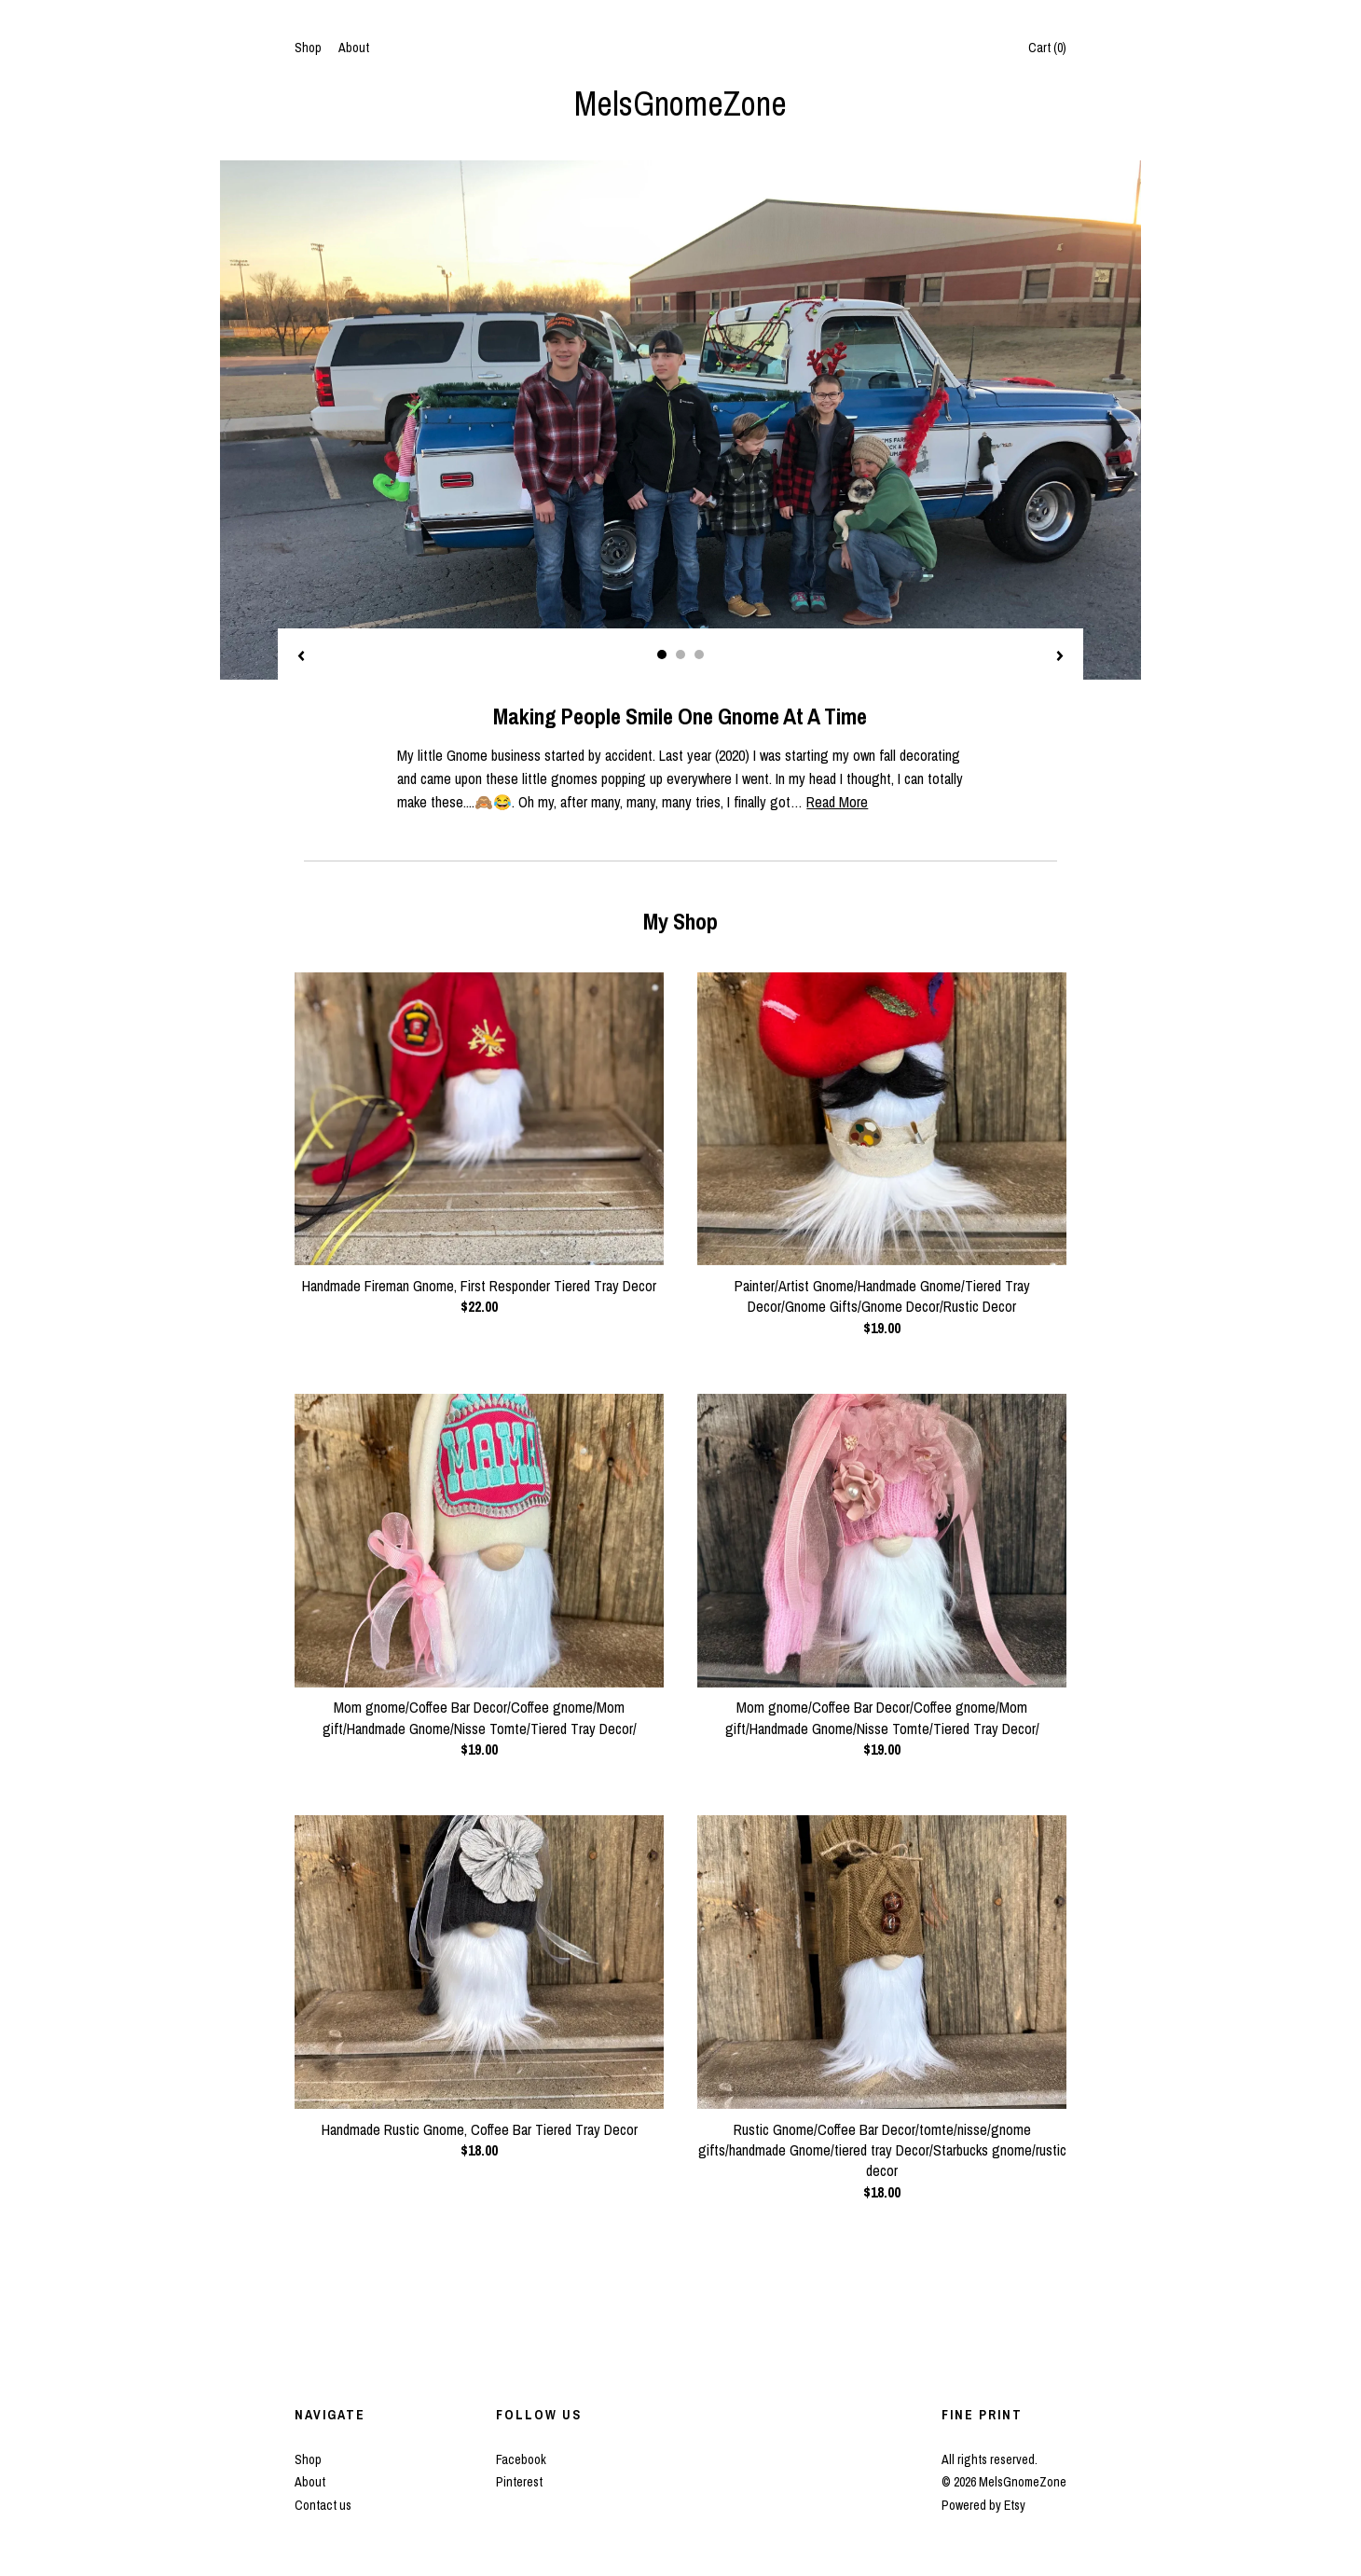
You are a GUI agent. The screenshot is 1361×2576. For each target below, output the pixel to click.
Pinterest (519, 2481)
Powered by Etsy (983, 2505)
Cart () (1047, 47)
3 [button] (699, 654)
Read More (837, 802)
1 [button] (662, 654)
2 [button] (680, 654)
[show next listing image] (1060, 657)
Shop (308, 47)
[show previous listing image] (301, 657)
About (353, 47)
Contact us (323, 2505)
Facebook (521, 2459)
